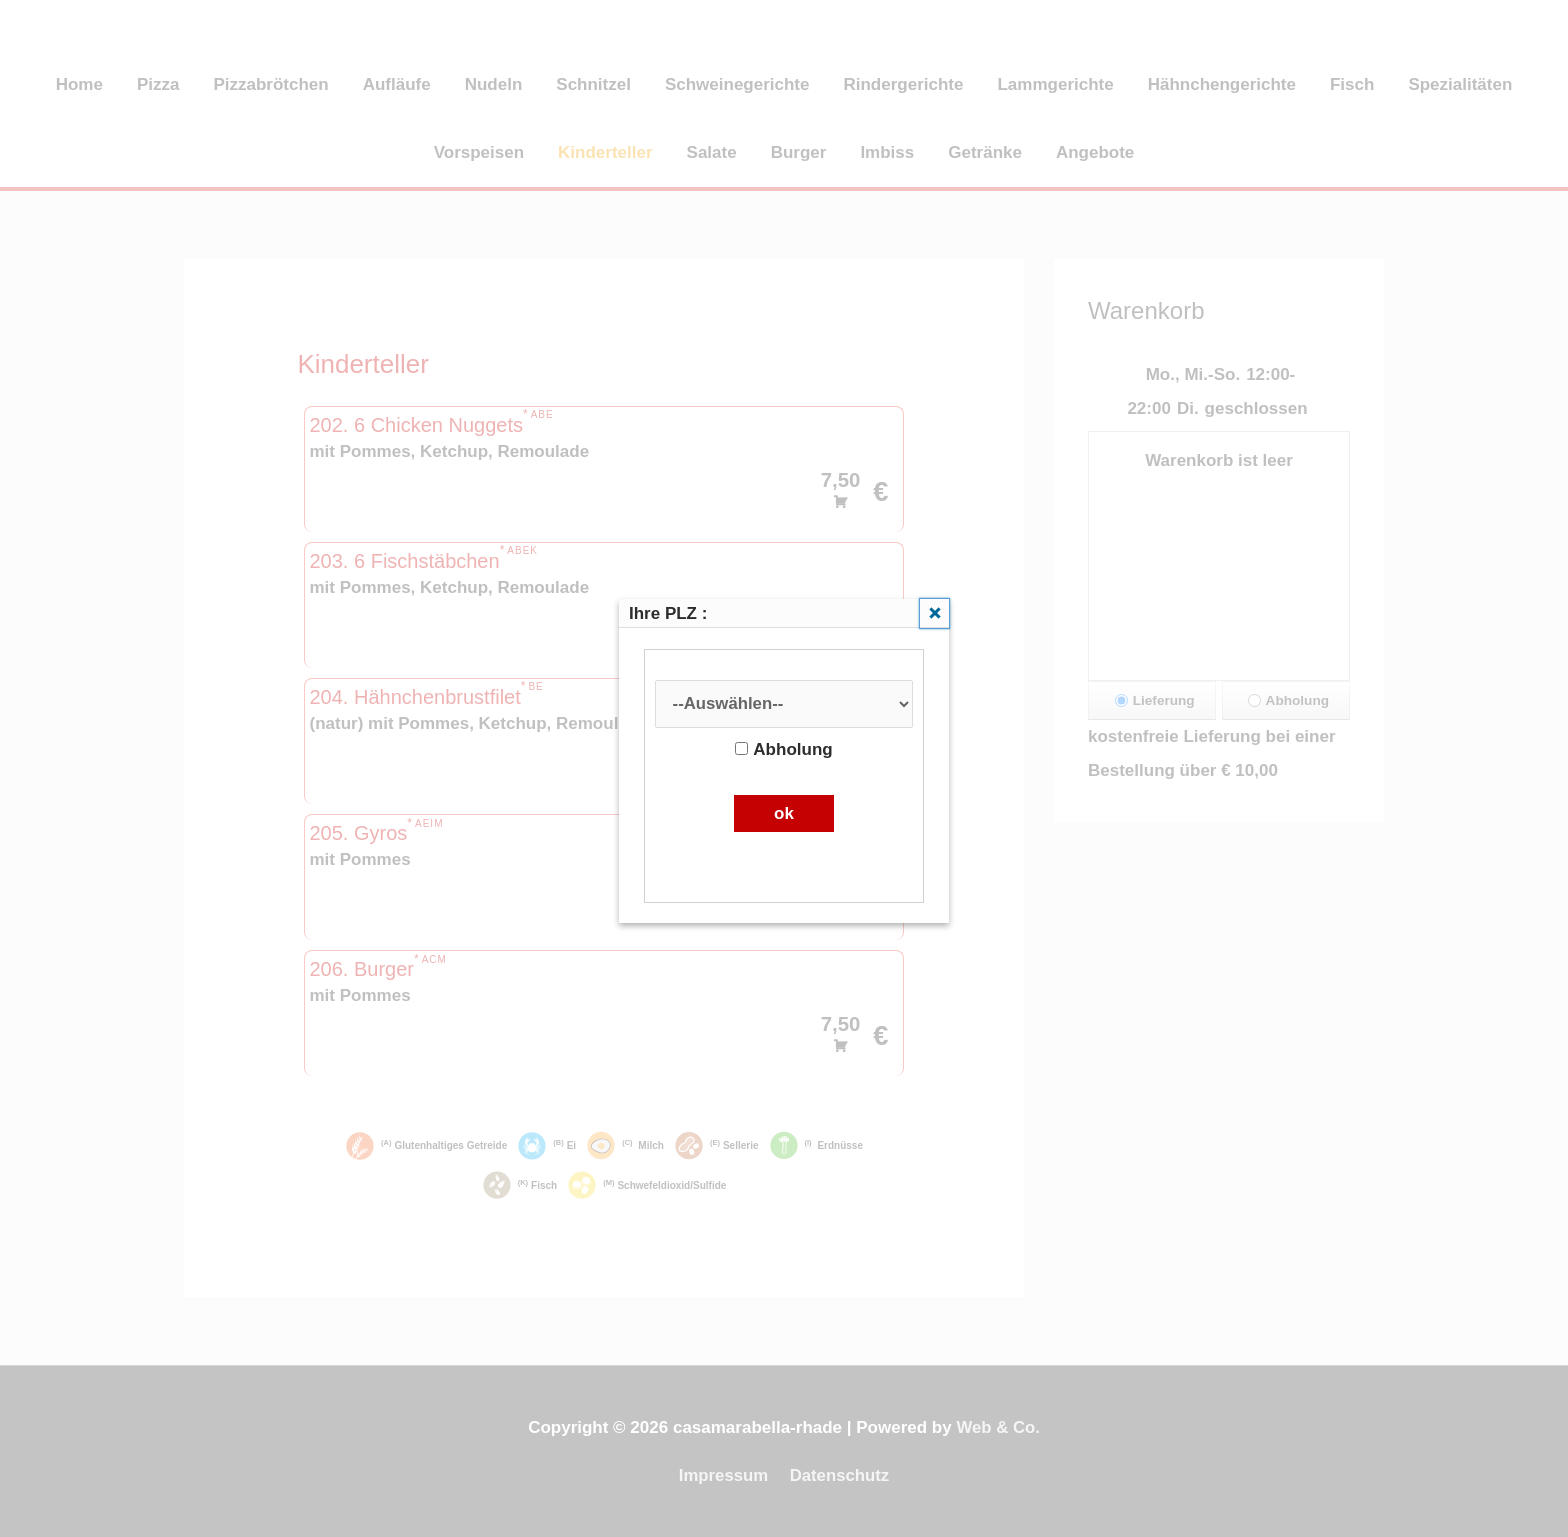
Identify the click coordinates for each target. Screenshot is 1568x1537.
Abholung (783, 749)
